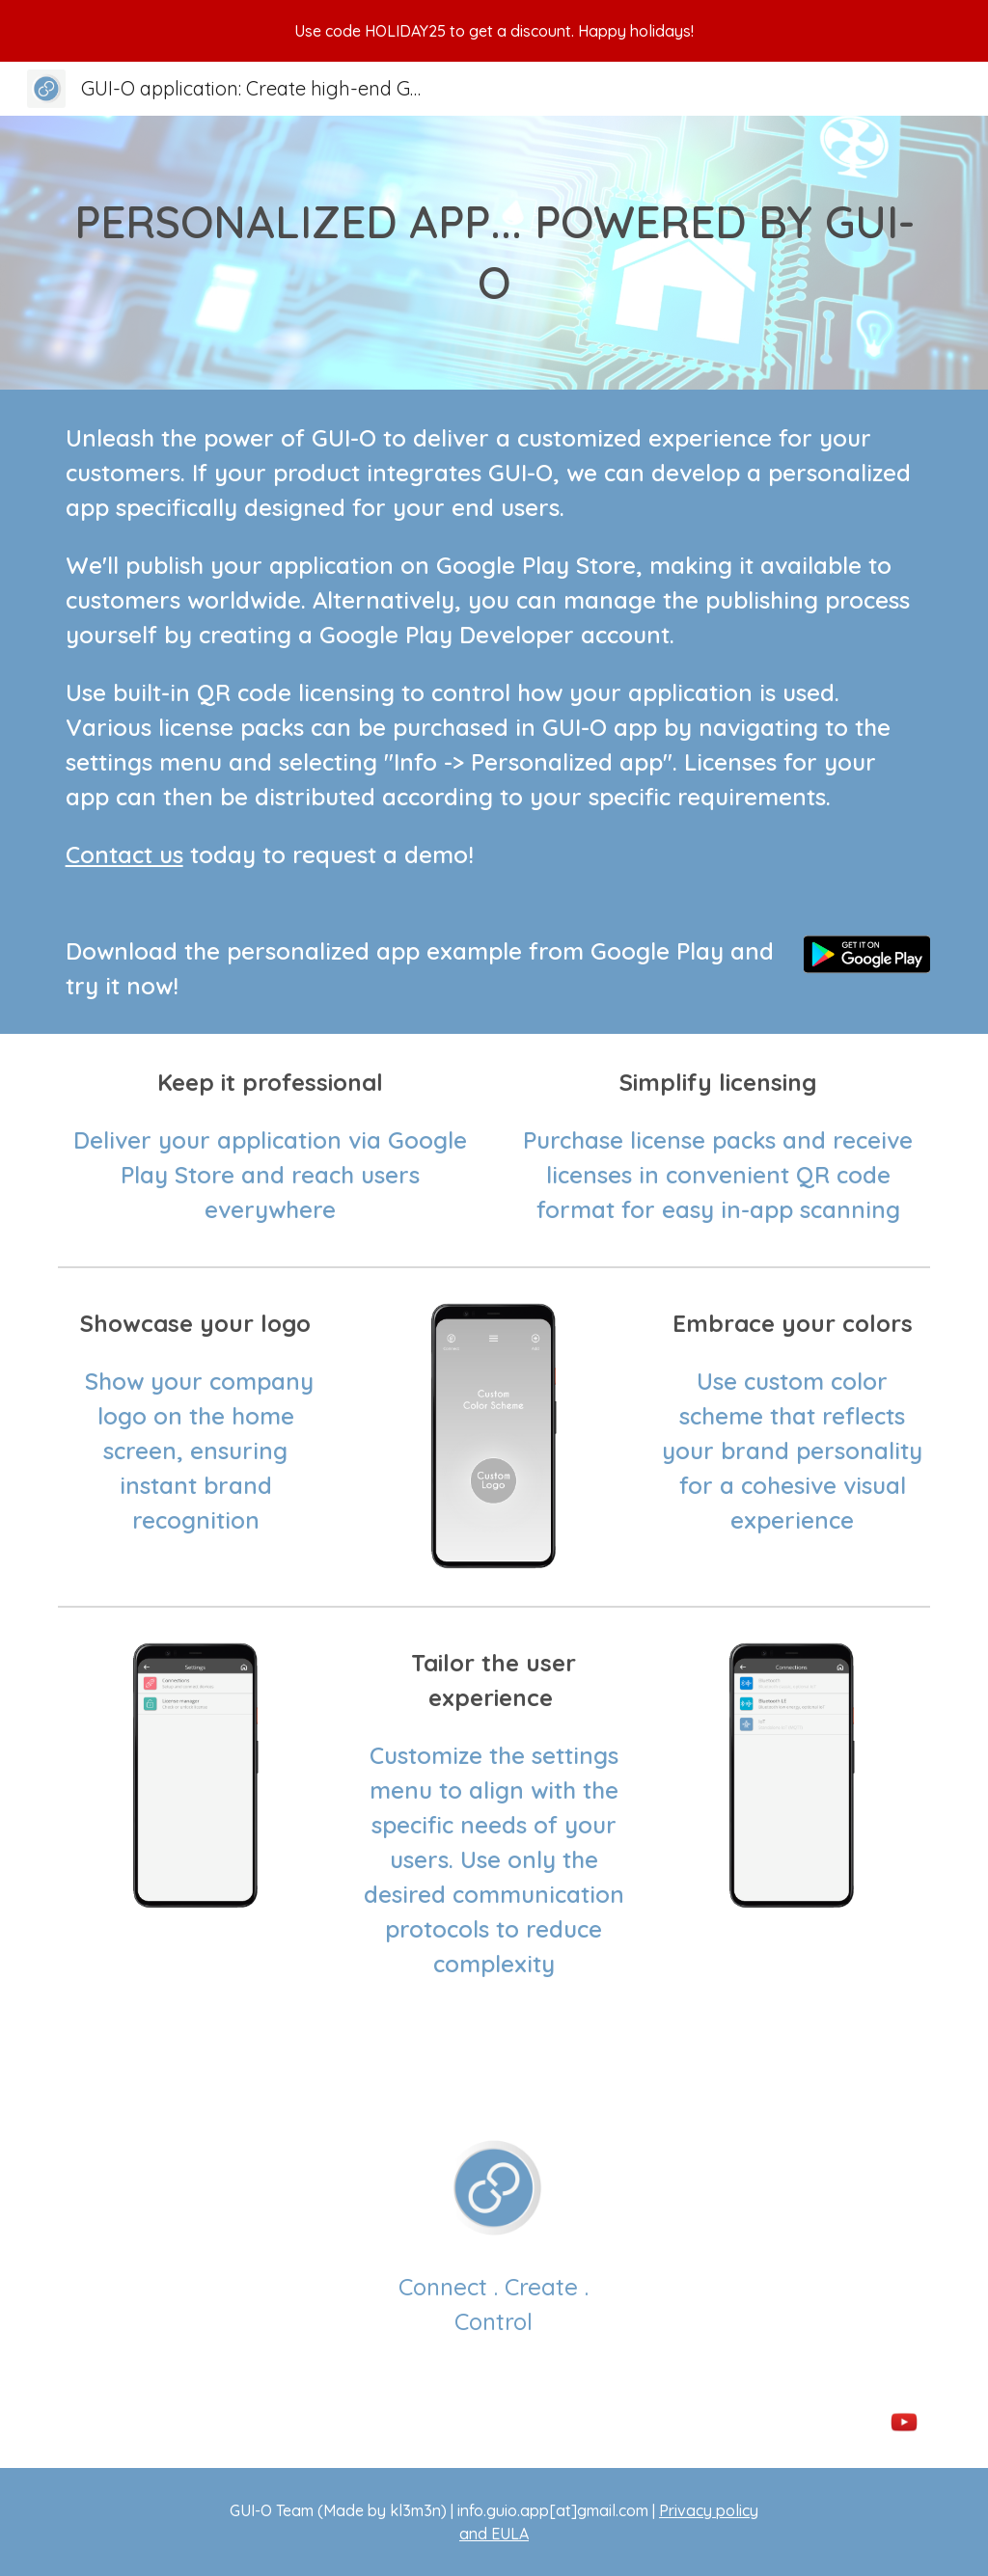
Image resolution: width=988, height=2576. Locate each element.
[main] (494, 252)
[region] (494, 31)
